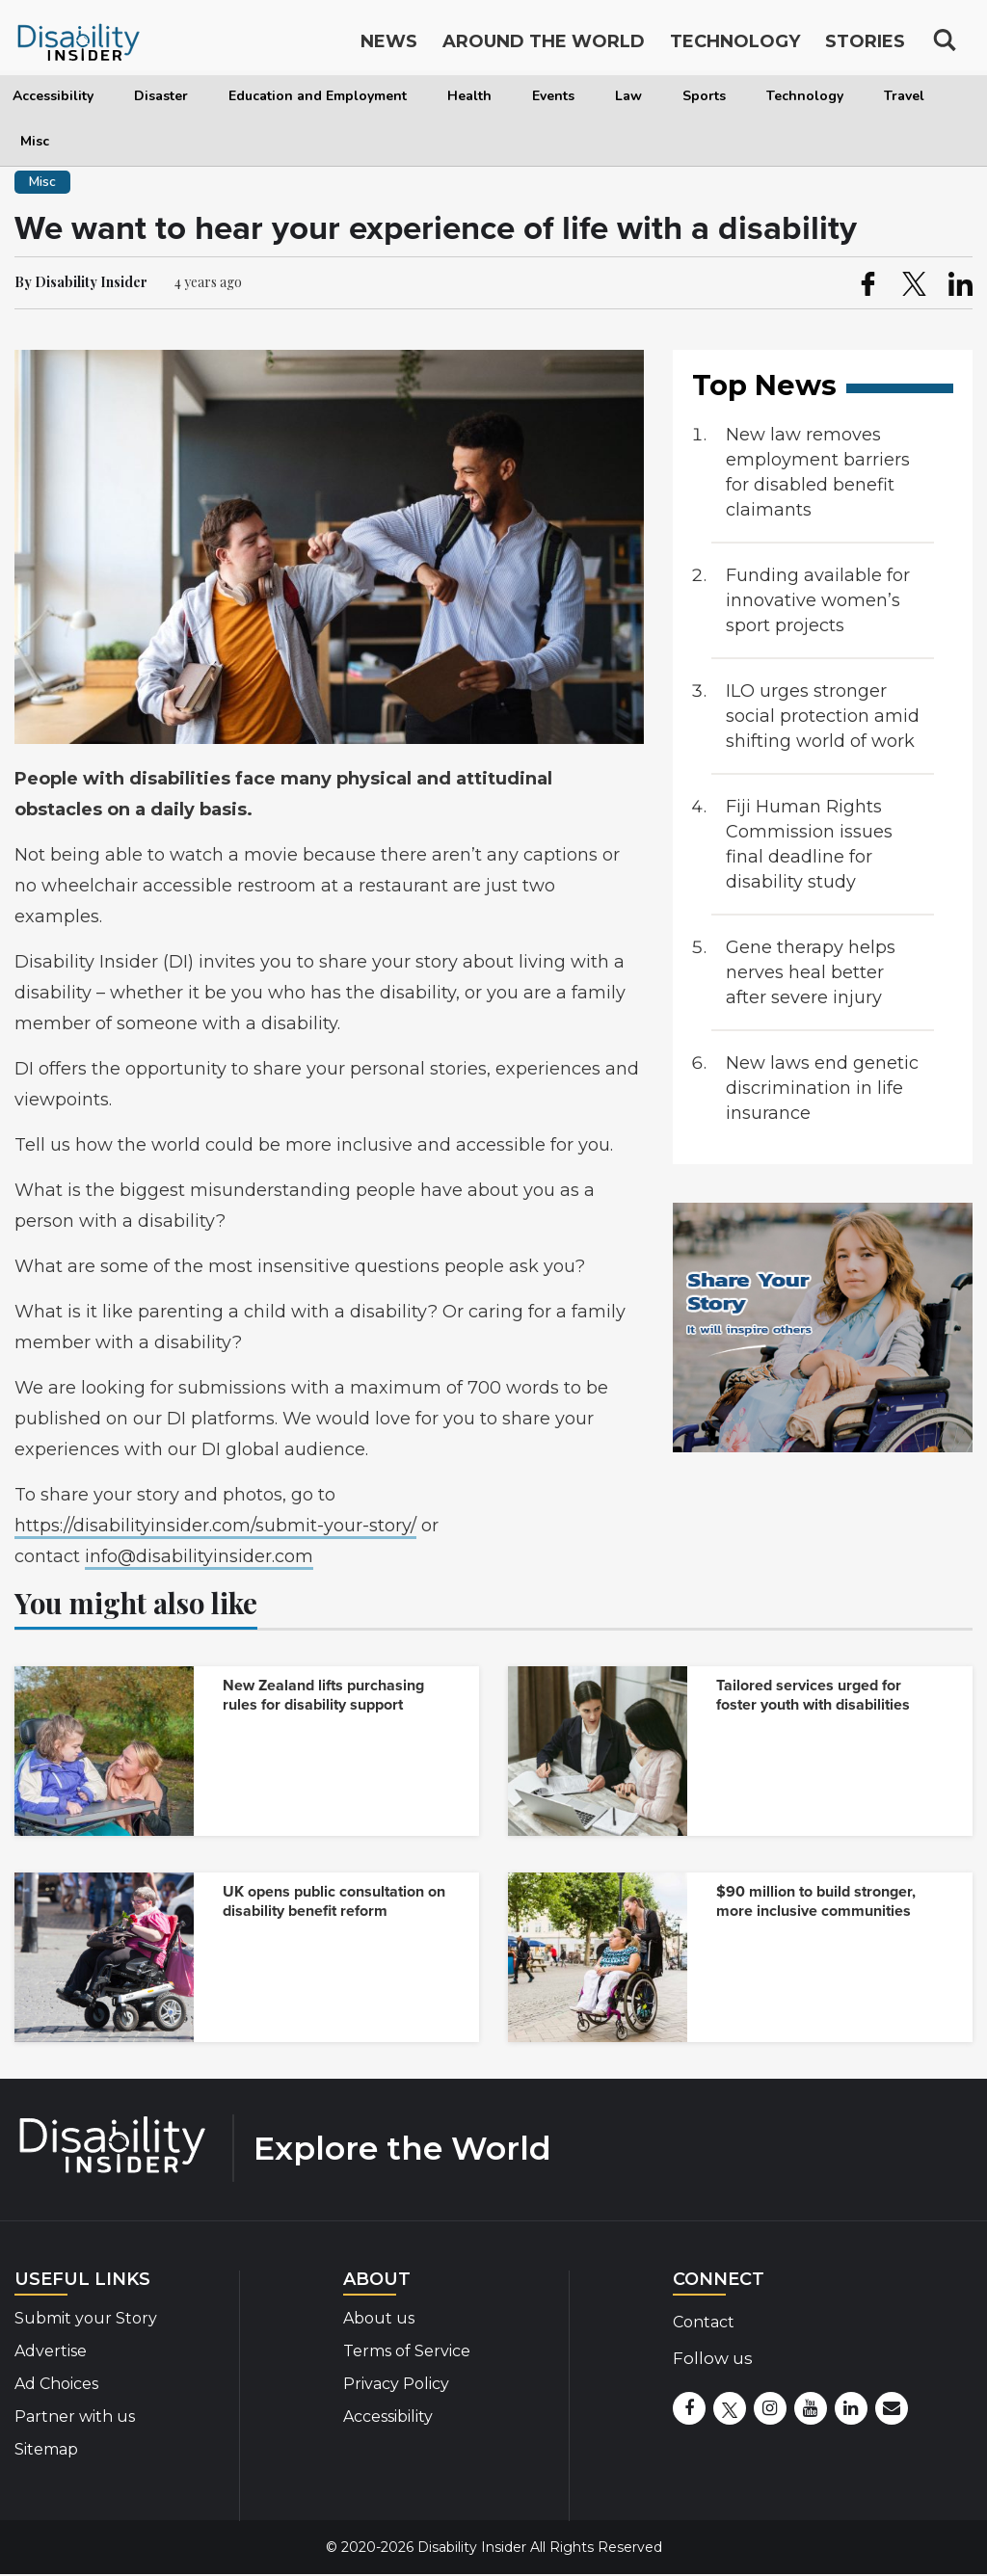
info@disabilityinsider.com (199, 1556)
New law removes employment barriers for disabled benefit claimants (818, 472)
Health (469, 96)
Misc (34, 141)
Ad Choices (56, 2384)
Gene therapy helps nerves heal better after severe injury (810, 972)
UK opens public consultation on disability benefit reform (334, 1901)
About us (378, 2318)
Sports (704, 96)
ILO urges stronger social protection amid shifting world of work (823, 716)
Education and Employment (317, 96)
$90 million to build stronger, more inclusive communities (816, 1901)
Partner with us (74, 2416)
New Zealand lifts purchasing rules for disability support (323, 1695)
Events (553, 96)
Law (628, 96)
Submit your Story (85, 2318)
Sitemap (46, 2449)
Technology (804, 96)
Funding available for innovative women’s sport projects (818, 600)
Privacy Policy (396, 2384)
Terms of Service (406, 2351)
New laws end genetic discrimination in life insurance (822, 1088)
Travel (904, 96)
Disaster (161, 96)
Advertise (50, 2351)
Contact (703, 2322)
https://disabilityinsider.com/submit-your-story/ (215, 1525)
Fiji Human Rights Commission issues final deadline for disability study (809, 844)
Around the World (543, 46)
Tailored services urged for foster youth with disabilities (813, 1695)
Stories (865, 46)
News (388, 46)
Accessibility (53, 96)
